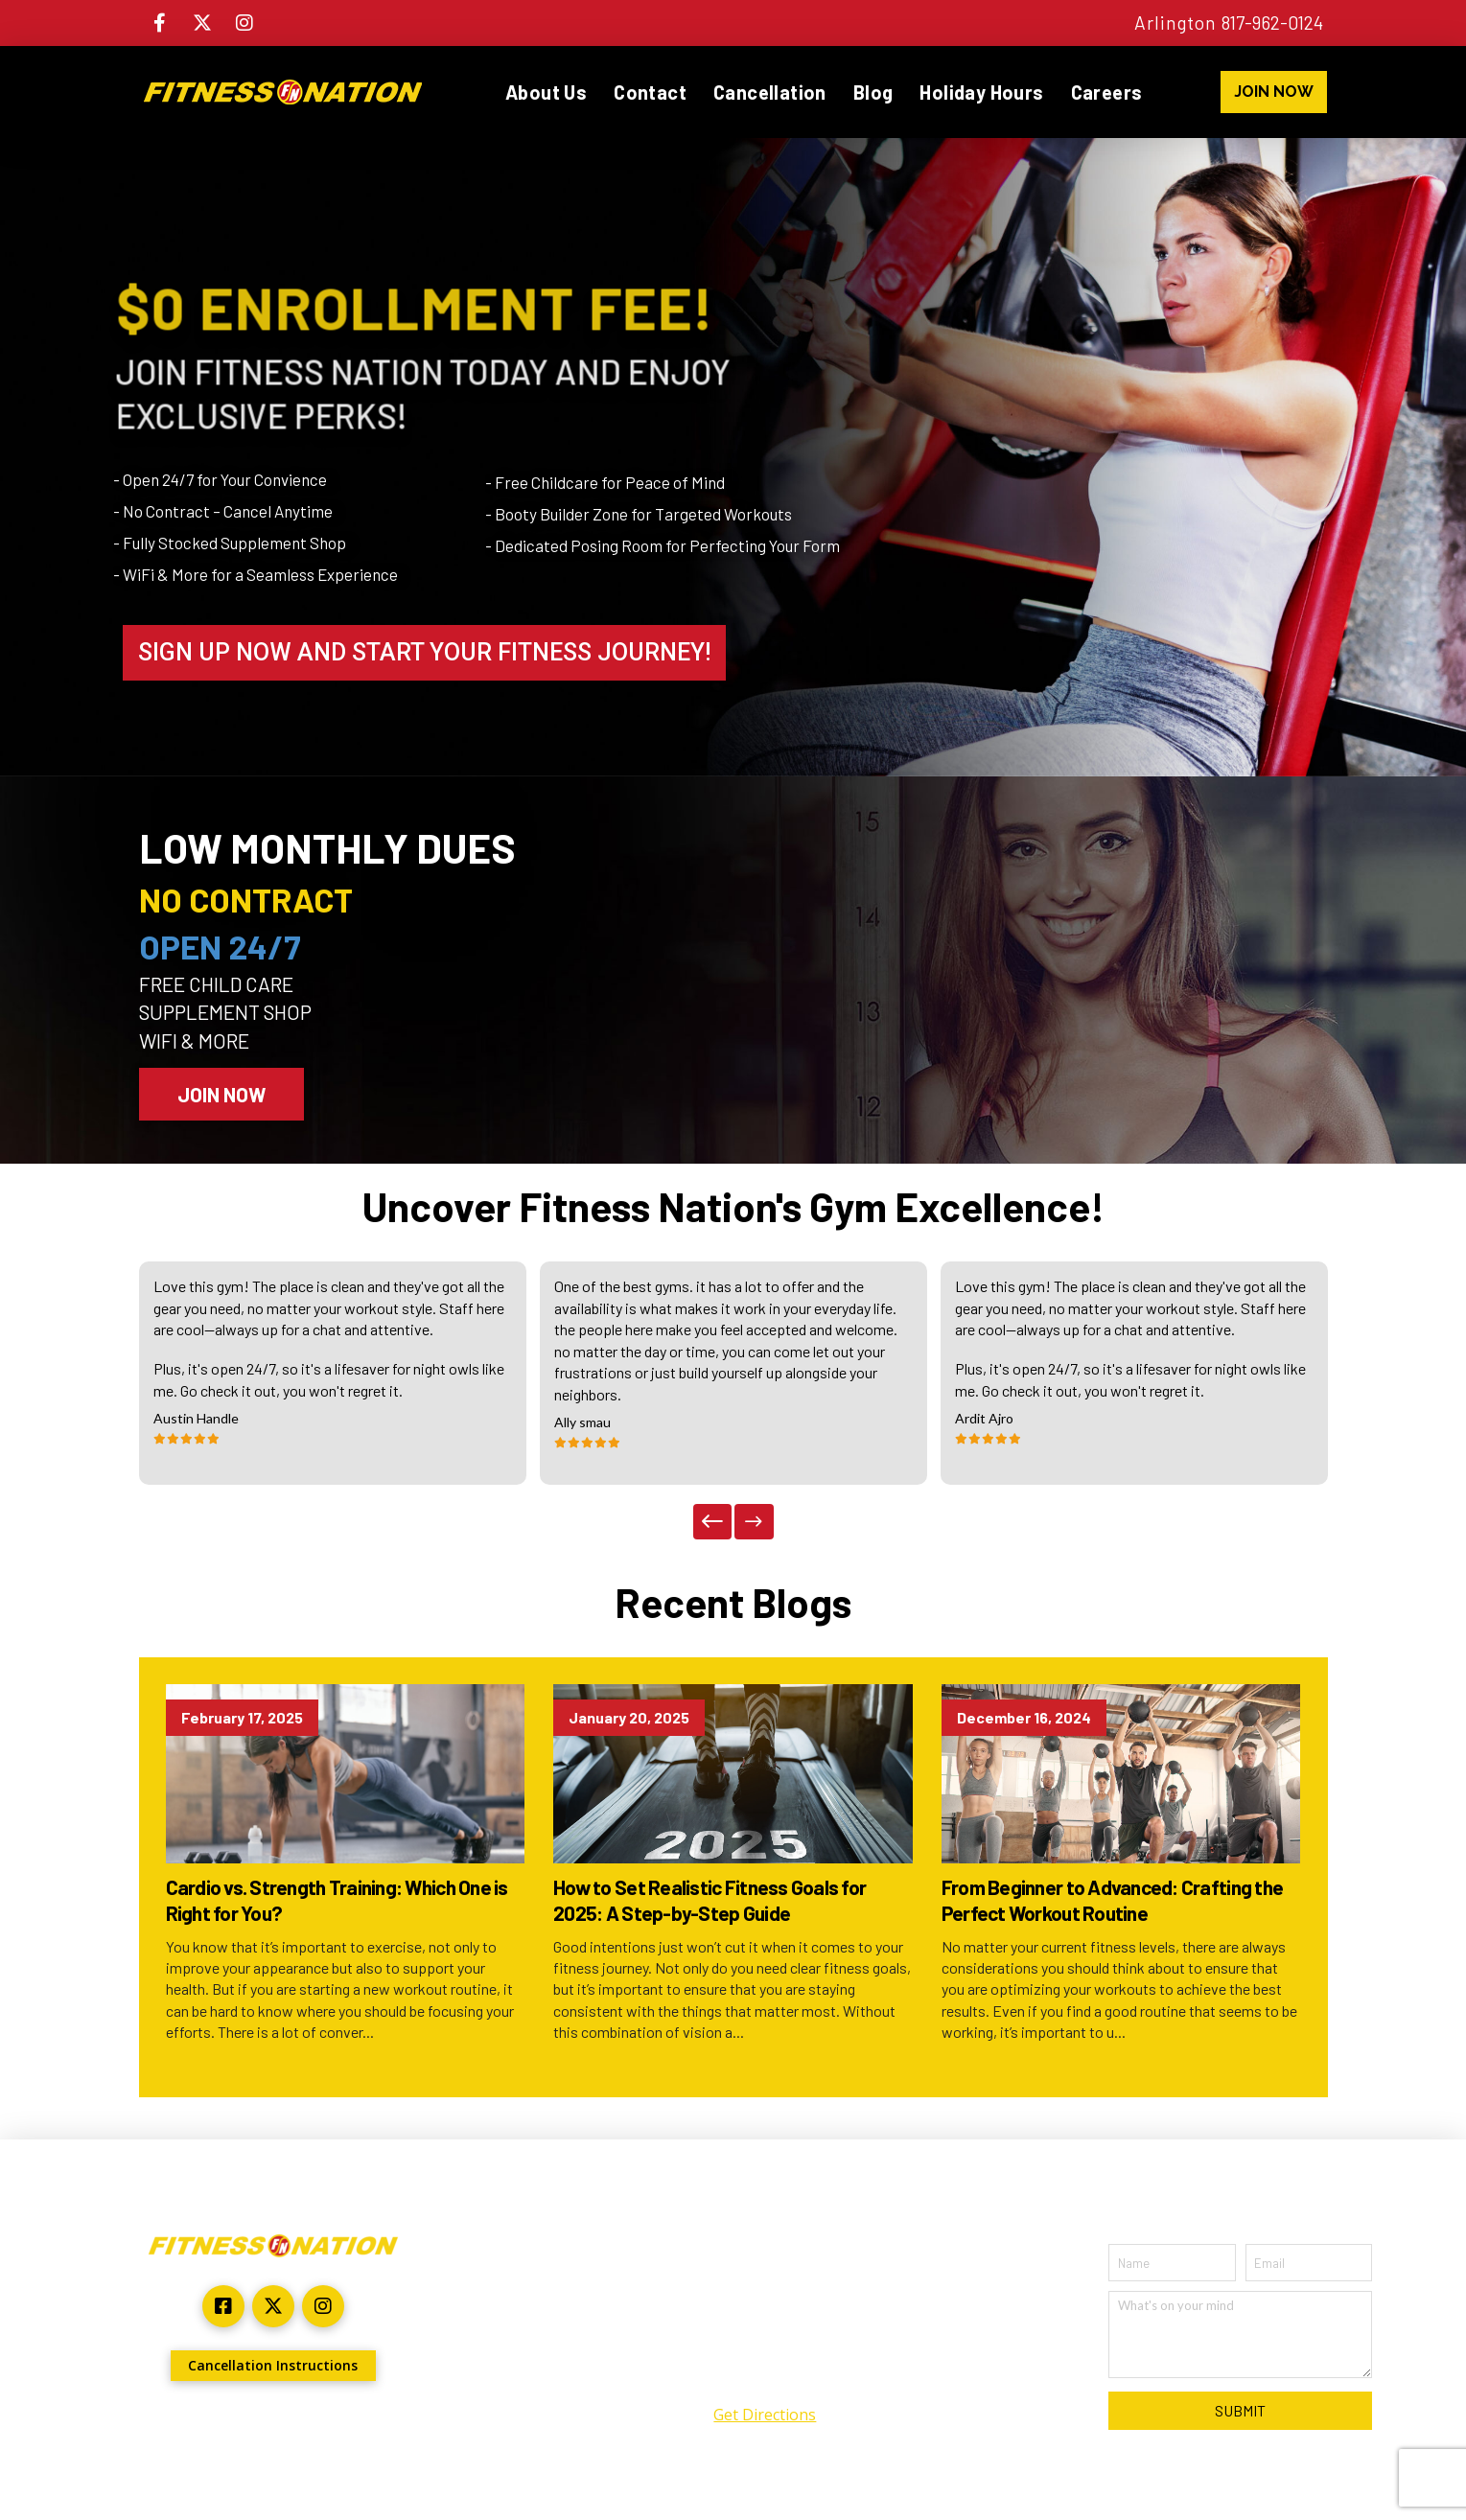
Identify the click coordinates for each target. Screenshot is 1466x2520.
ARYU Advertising (367, 2428)
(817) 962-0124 (765, 2376)
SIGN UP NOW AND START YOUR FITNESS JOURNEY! (424, 652)
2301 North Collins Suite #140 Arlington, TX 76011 (765, 2315)
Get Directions (764, 2414)
